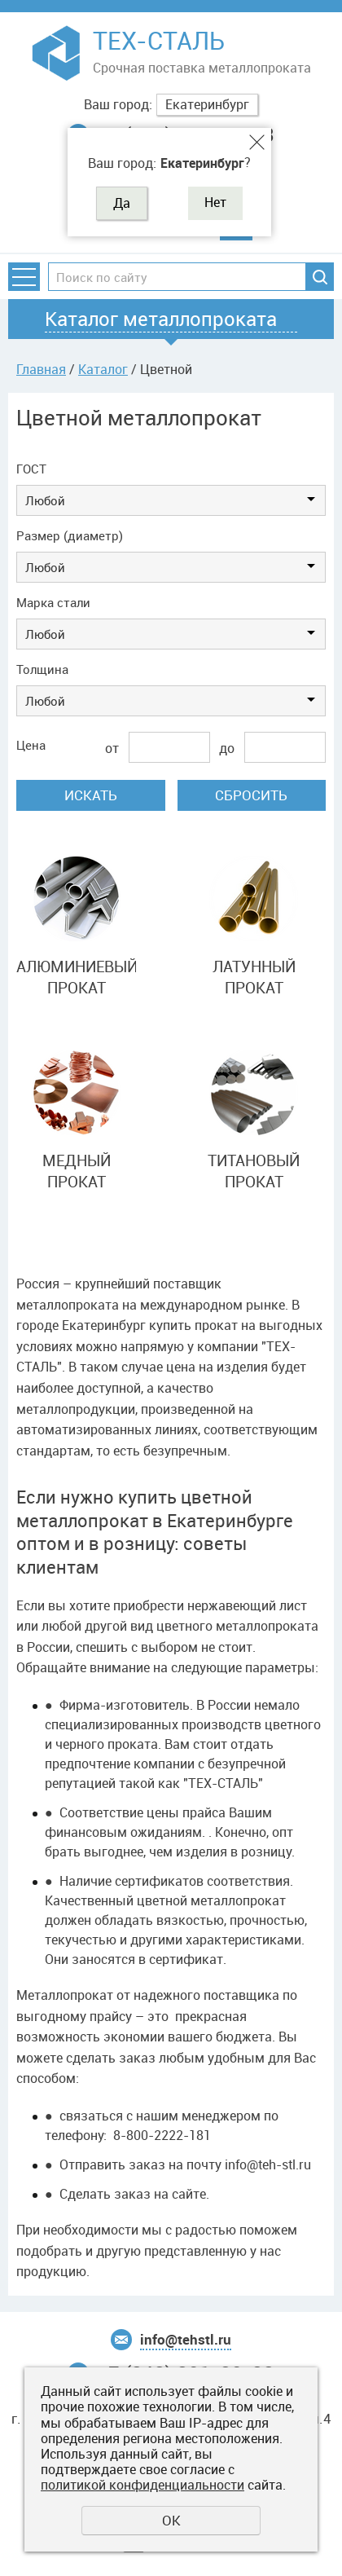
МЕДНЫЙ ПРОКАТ (76, 1171)
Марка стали (53, 602)
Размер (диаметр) (69, 535)
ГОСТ (31, 468)
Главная (41, 369)
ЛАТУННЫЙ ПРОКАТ (254, 977)
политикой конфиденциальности (142, 2485)
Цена (31, 745)
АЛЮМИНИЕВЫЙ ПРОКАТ (76, 977)
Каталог (103, 369)
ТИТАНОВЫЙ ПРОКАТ (254, 1171)
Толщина (42, 669)
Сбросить (251, 795)
